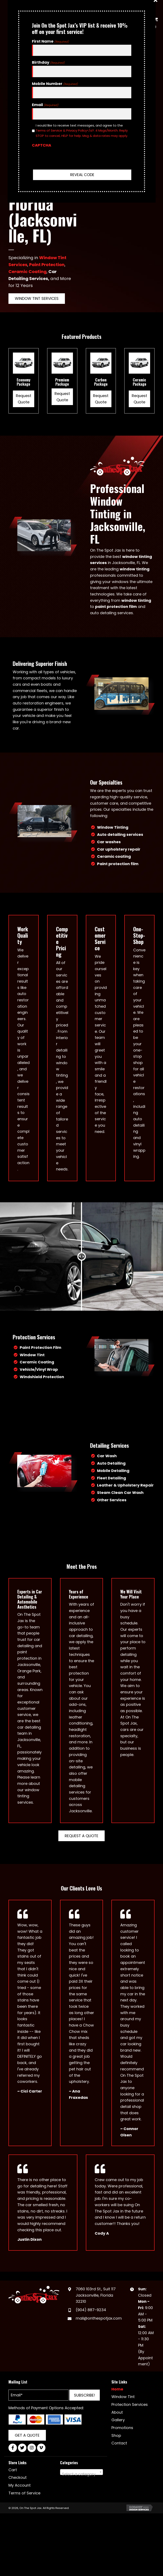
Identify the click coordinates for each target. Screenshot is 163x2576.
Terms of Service (24, 2493)
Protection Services (129, 2404)
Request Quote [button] (23, 399)
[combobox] (81, 2472)
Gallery (118, 2419)
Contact (119, 2443)
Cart (12, 2469)
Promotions (122, 2427)
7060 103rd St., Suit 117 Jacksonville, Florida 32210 (96, 2295)
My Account (19, 2485)
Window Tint (123, 2396)
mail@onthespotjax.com (99, 2318)
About (117, 2412)
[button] (53, 23)
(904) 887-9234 (91, 2309)
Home (117, 2389)
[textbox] (81, 2474)
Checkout (17, 2477)
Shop (116, 2435)
